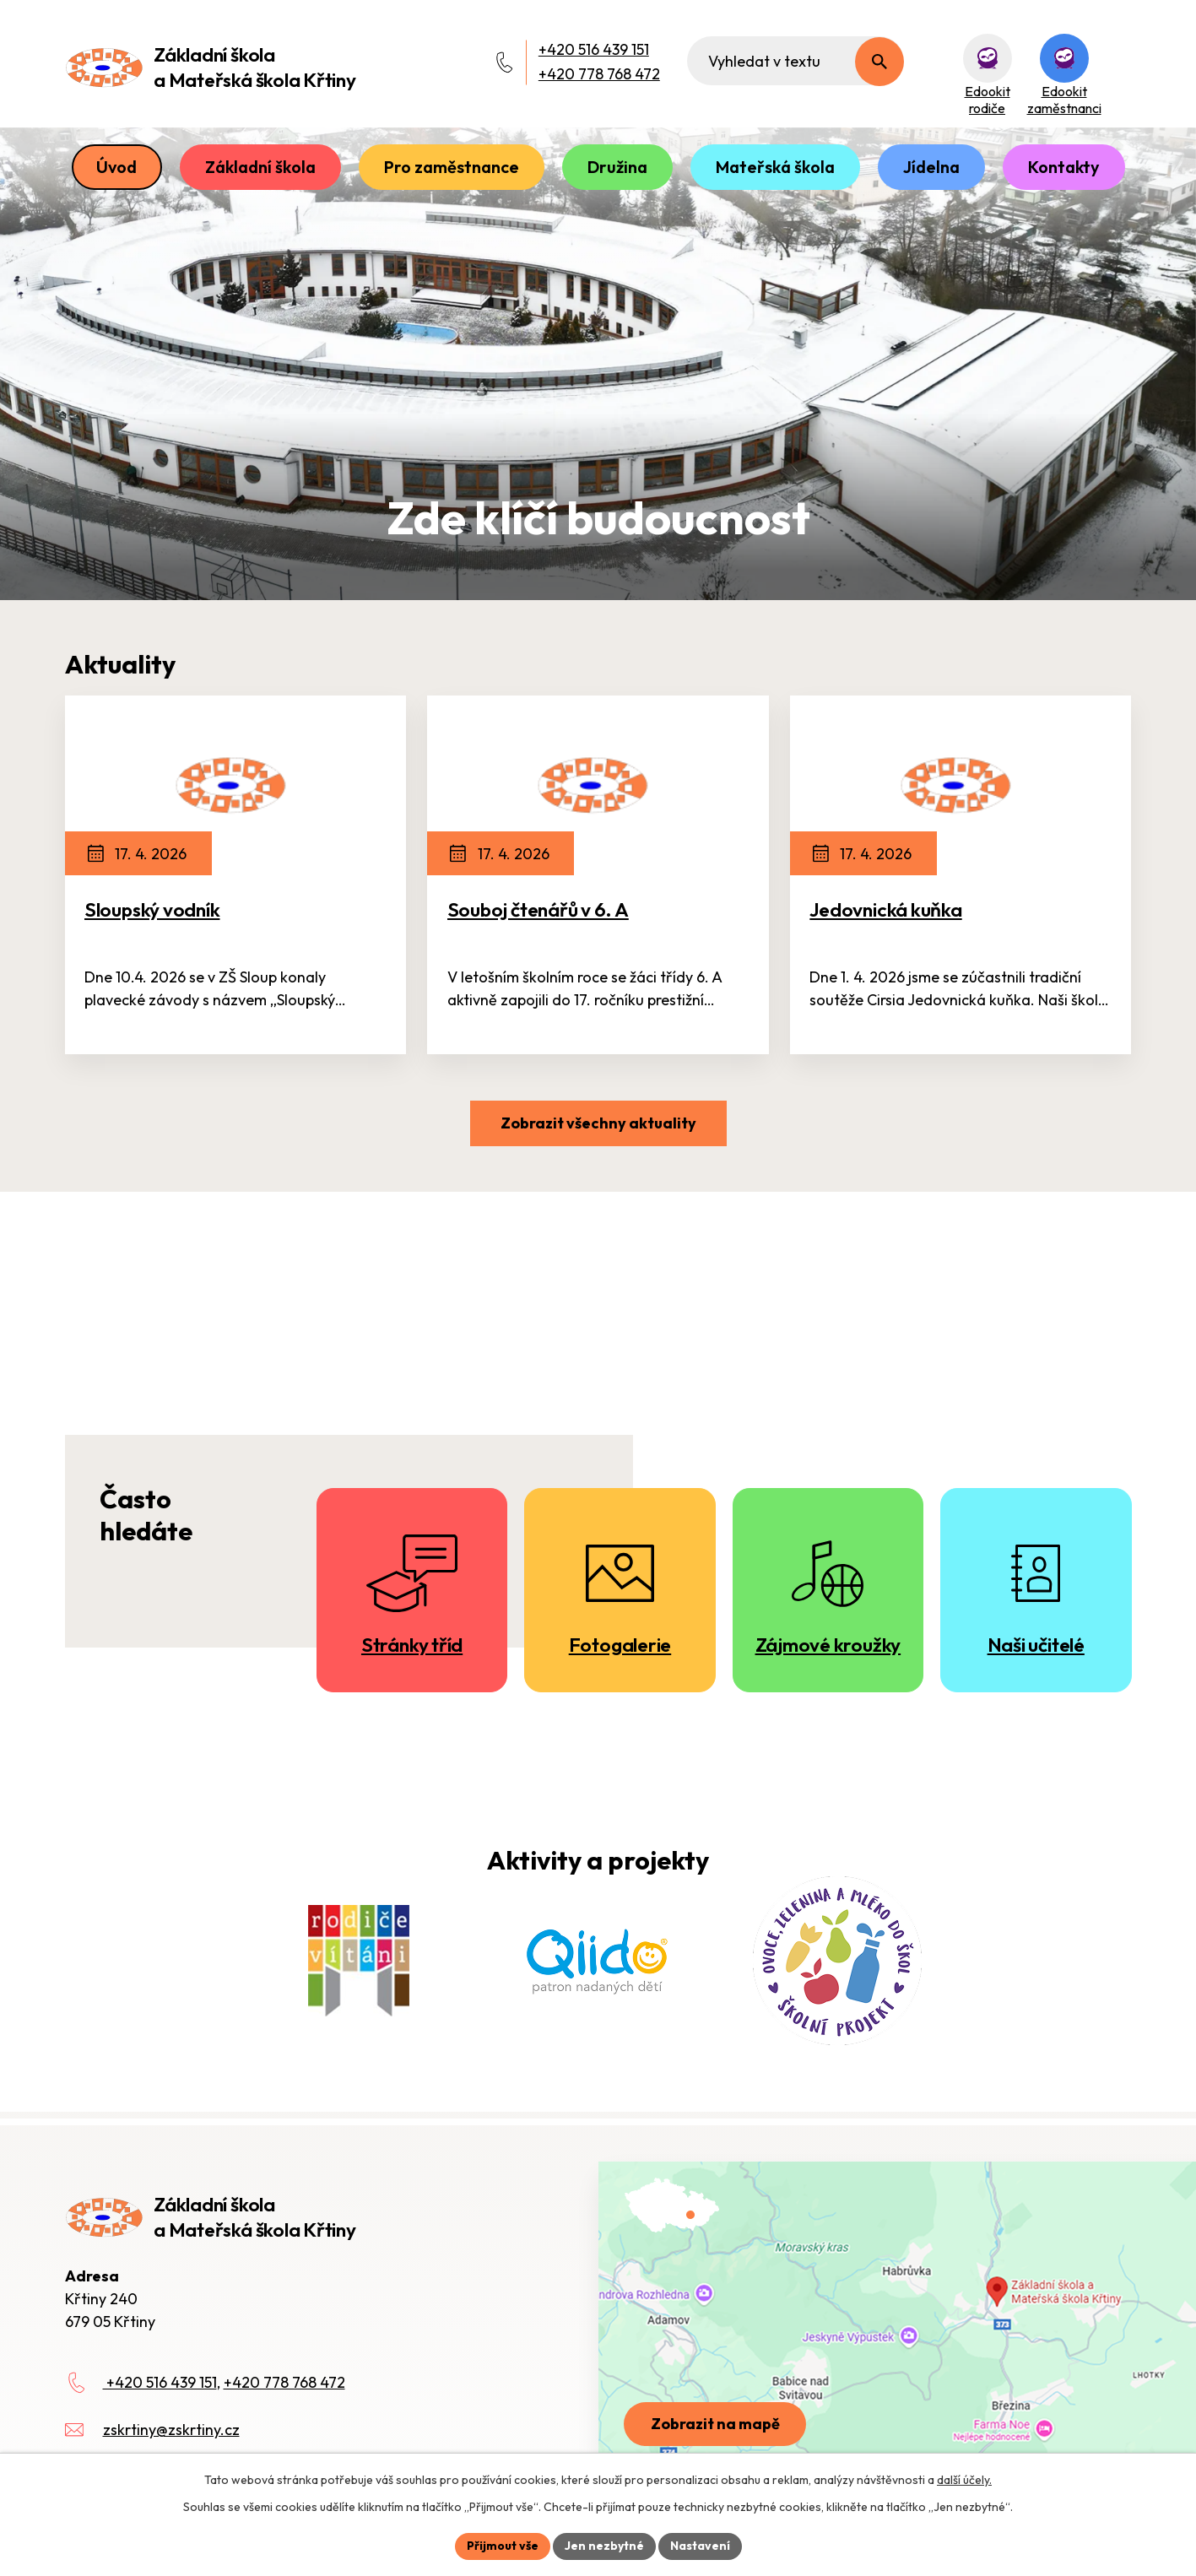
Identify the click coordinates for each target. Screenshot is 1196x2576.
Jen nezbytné (604, 2545)
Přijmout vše (502, 2545)
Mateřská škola (775, 166)
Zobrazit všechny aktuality (598, 1123)
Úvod (116, 166)
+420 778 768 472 (599, 74)
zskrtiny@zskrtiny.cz (171, 2429)
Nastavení (700, 2545)
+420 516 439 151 (593, 49)
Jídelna (931, 166)
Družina (617, 166)
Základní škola (260, 166)
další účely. (964, 2479)
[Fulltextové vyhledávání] (795, 60)
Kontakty (1064, 166)
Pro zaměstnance (451, 166)
